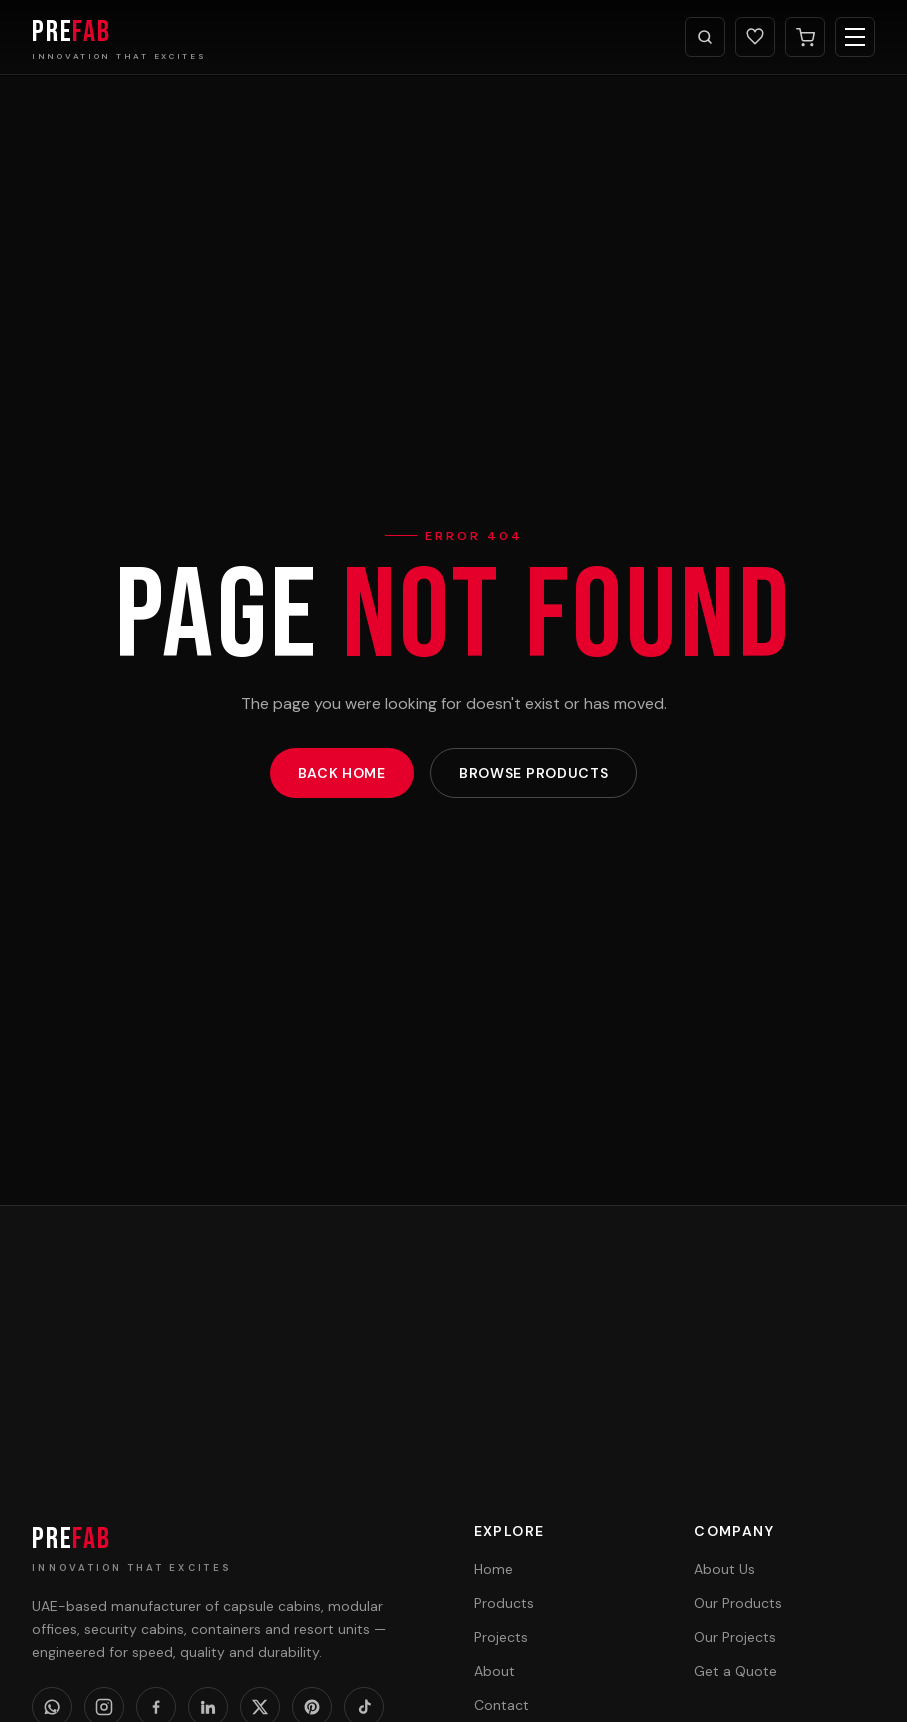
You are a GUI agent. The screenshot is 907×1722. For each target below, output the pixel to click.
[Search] (705, 37)
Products (504, 1603)
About (494, 1671)
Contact (501, 1705)
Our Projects (735, 1637)
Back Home (342, 773)
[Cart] (805, 37)
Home (493, 1569)
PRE (71, 1539)
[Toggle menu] (855, 37)
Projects (501, 1637)
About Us (724, 1569)
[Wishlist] (755, 37)
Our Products (738, 1603)
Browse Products (534, 773)
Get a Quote (735, 1671)
